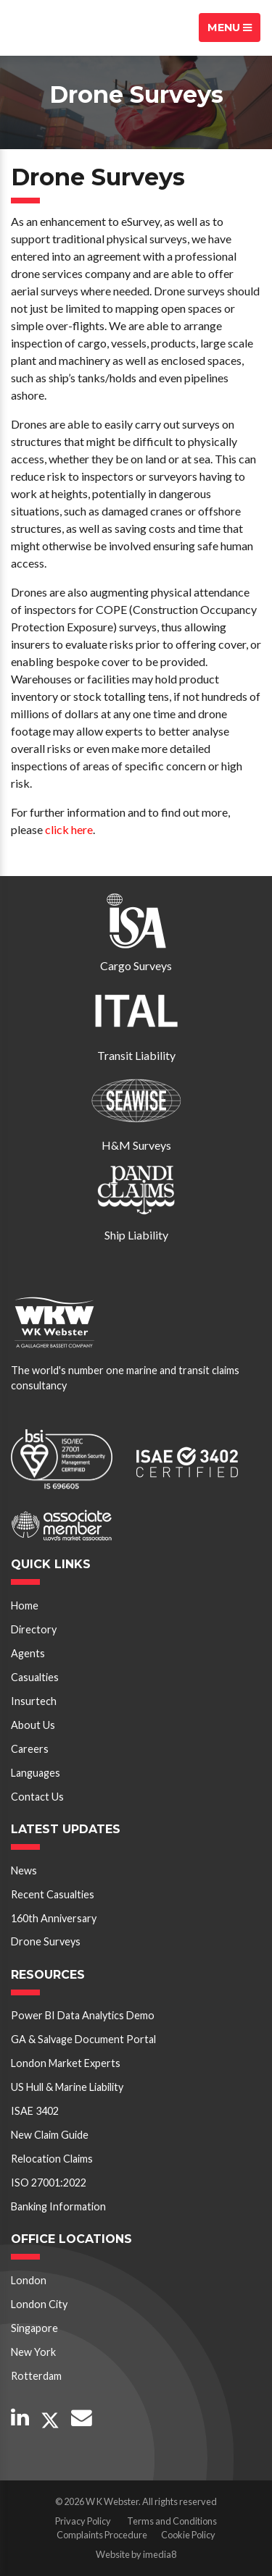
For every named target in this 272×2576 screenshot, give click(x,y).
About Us (33, 1725)
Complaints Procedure (102, 2535)
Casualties (35, 1677)
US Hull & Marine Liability (67, 2087)
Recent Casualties (52, 1894)
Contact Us (37, 1796)
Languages (35, 1773)
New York (33, 2352)
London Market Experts (65, 2063)
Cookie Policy (188, 2535)
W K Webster (62, 27)
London (28, 2280)
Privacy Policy (83, 2521)
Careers (30, 1749)
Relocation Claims (52, 2158)
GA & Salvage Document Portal (83, 2039)
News (24, 1870)
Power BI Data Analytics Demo (82, 2015)
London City (39, 2304)
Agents (28, 1653)
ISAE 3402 (35, 2111)
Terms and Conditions (172, 2521)
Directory (34, 1629)
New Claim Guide (49, 2135)
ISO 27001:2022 (48, 2182)
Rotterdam (36, 2376)
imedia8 (159, 2554)
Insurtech (34, 1701)
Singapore (34, 2328)
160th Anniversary (53, 1918)
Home (24, 1605)
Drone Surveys (46, 1941)
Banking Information (58, 2206)
